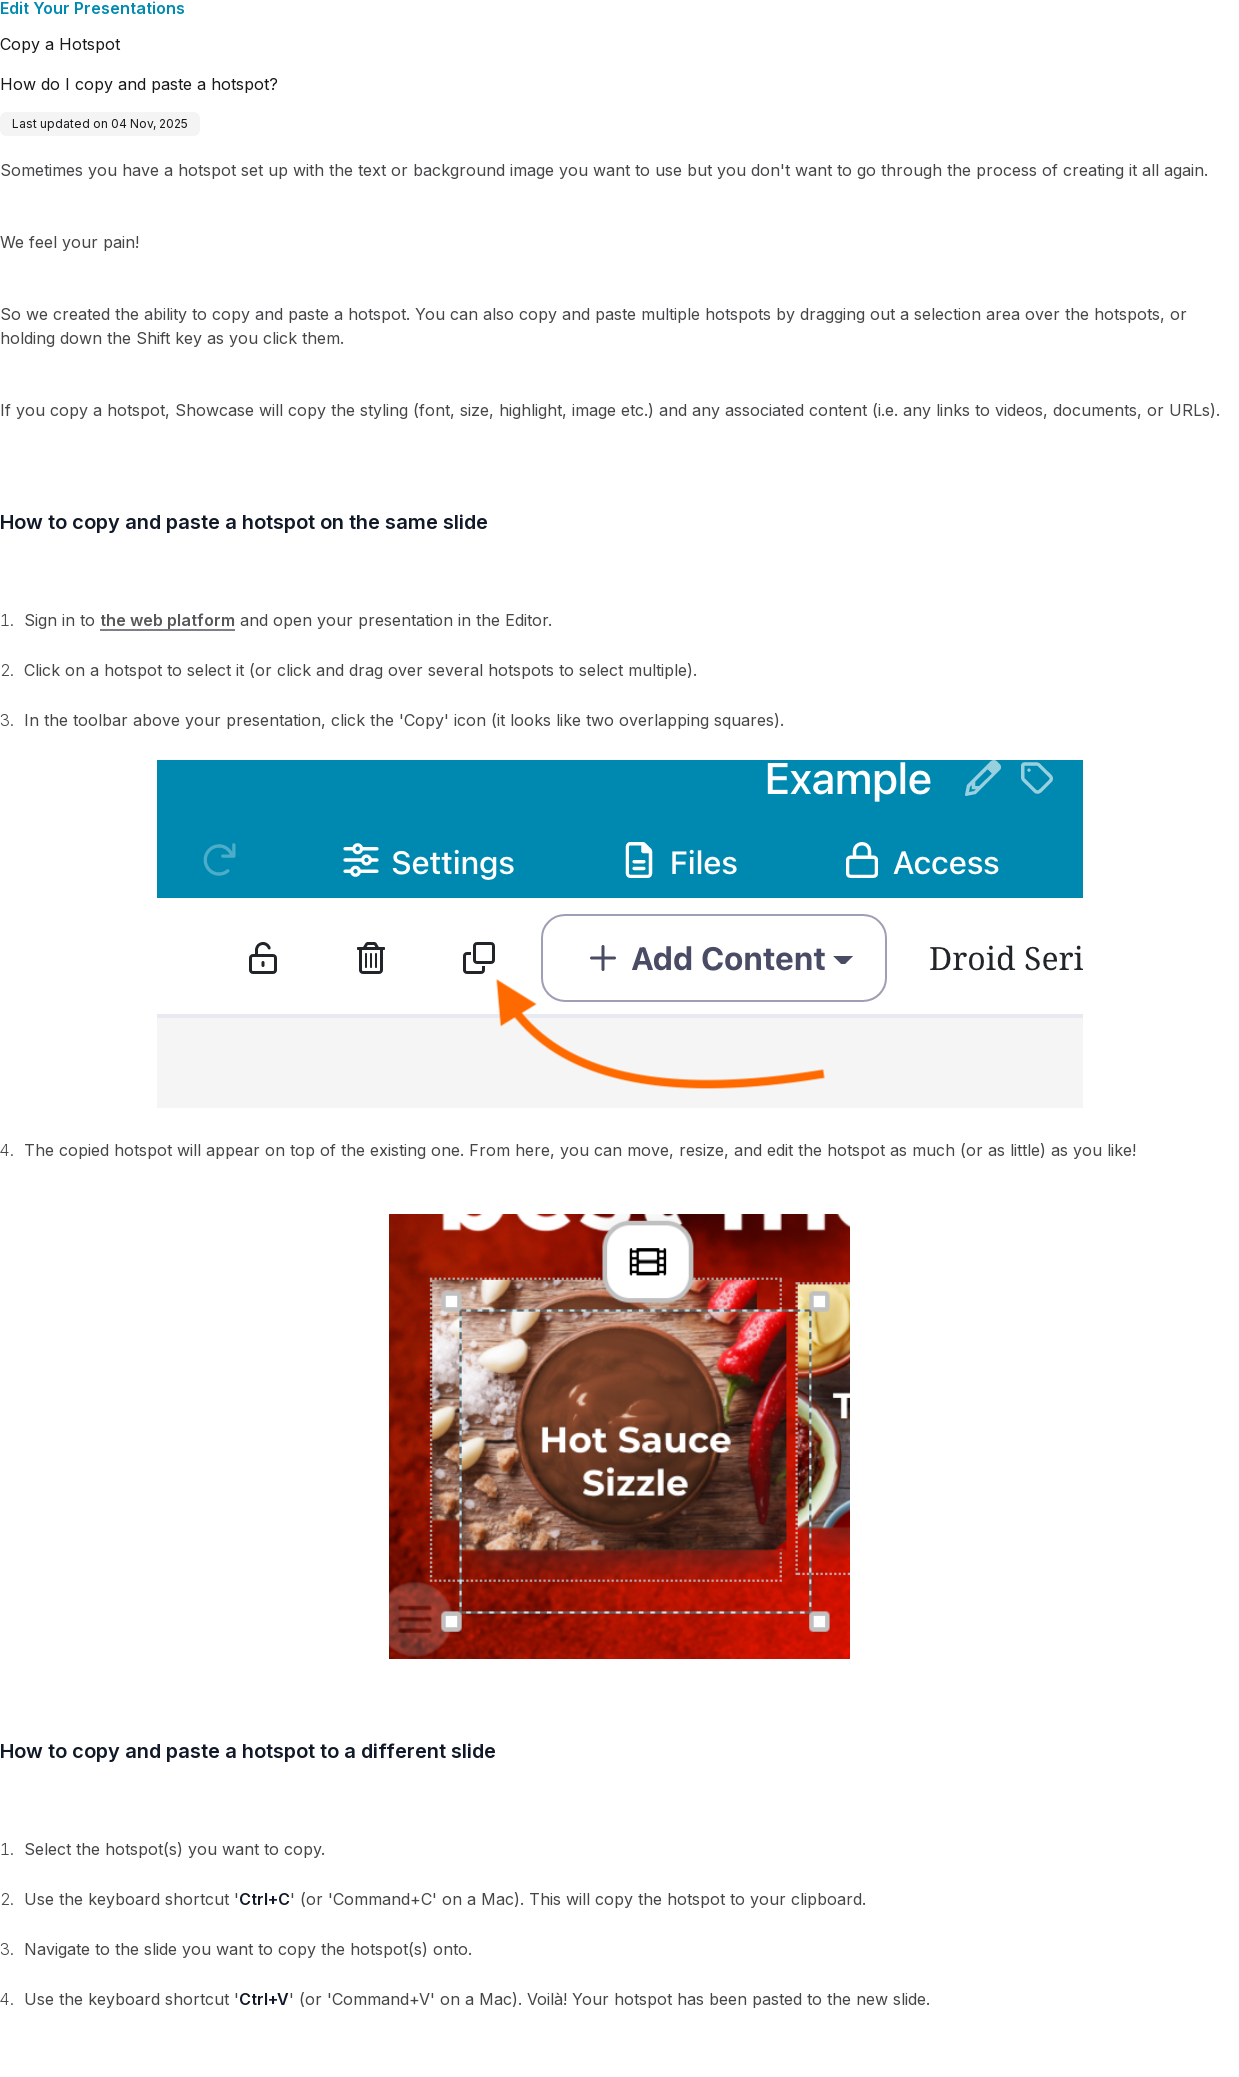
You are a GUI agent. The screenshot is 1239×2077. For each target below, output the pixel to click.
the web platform (167, 620)
